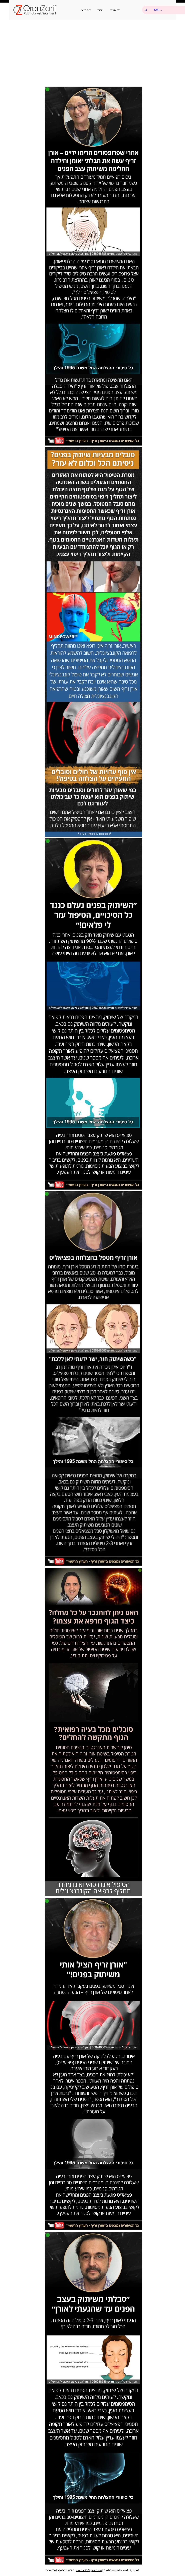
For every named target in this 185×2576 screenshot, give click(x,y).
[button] (86, 9)
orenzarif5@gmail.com (89, 2570)
